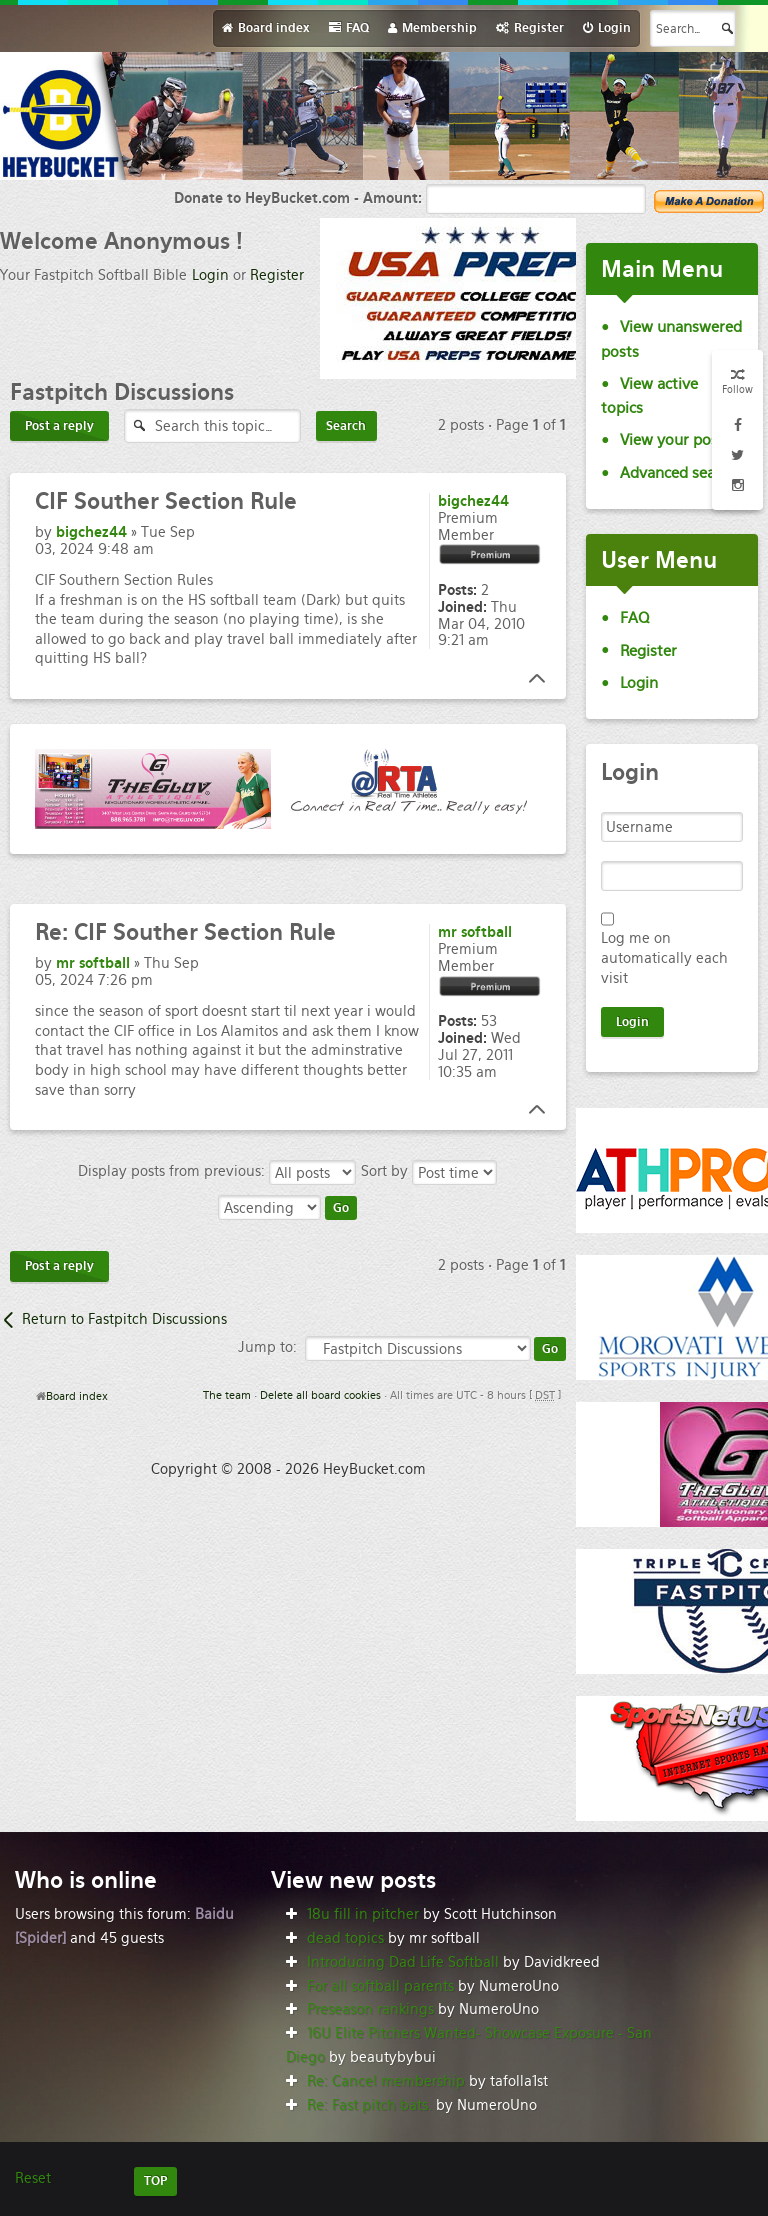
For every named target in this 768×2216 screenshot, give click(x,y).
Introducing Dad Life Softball (403, 1962)
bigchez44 (91, 532)
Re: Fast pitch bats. (369, 2105)
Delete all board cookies (320, 1395)
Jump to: (267, 1347)
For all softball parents (380, 1986)
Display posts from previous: (217, 1171)
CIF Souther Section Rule (185, 932)
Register (277, 275)
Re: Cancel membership (386, 2081)
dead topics (345, 1938)
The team (227, 1395)
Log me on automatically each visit (664, 958)
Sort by (429, 1171)
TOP (155, 2181)
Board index (77, 1396)
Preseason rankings (370, 2009)
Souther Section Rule (166, 501)
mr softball (93, 963)
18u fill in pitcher (363, 1914)
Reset (33, 2178)
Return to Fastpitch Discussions (124, 1319)
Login (210, 275)
